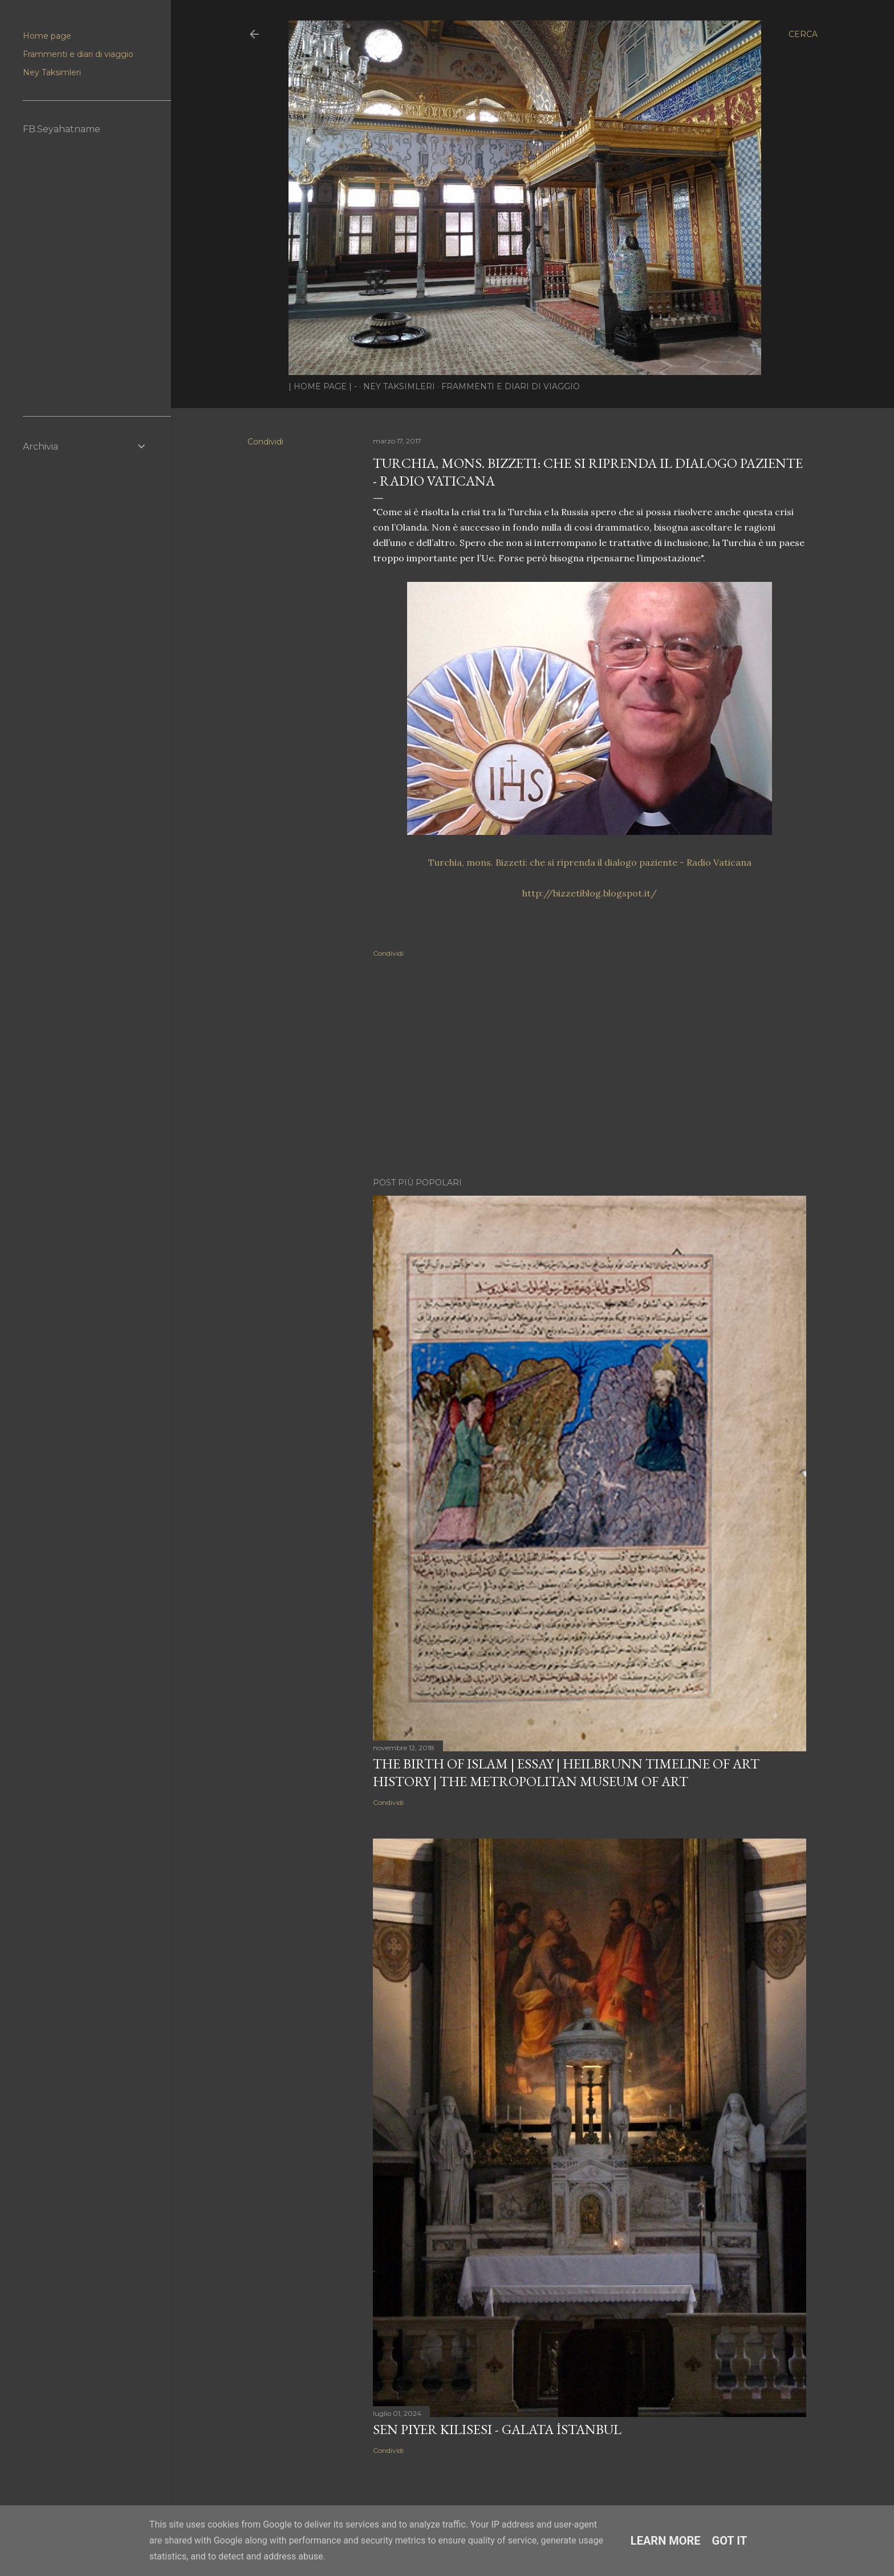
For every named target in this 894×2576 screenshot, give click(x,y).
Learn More (666, 2541)
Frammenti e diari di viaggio (510, 386)
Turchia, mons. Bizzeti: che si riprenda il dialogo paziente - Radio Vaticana (589, 862)
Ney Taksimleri (399, 386)
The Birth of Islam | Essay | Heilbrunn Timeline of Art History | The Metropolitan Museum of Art (566, 1772)
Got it (729, 2541)
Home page (47, 36)
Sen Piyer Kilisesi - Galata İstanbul (497, 2429)
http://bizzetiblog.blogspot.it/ (589, 893)
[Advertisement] (589, 1069)
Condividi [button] (265, 442)
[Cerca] (803, 34)
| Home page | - (322, 386)
